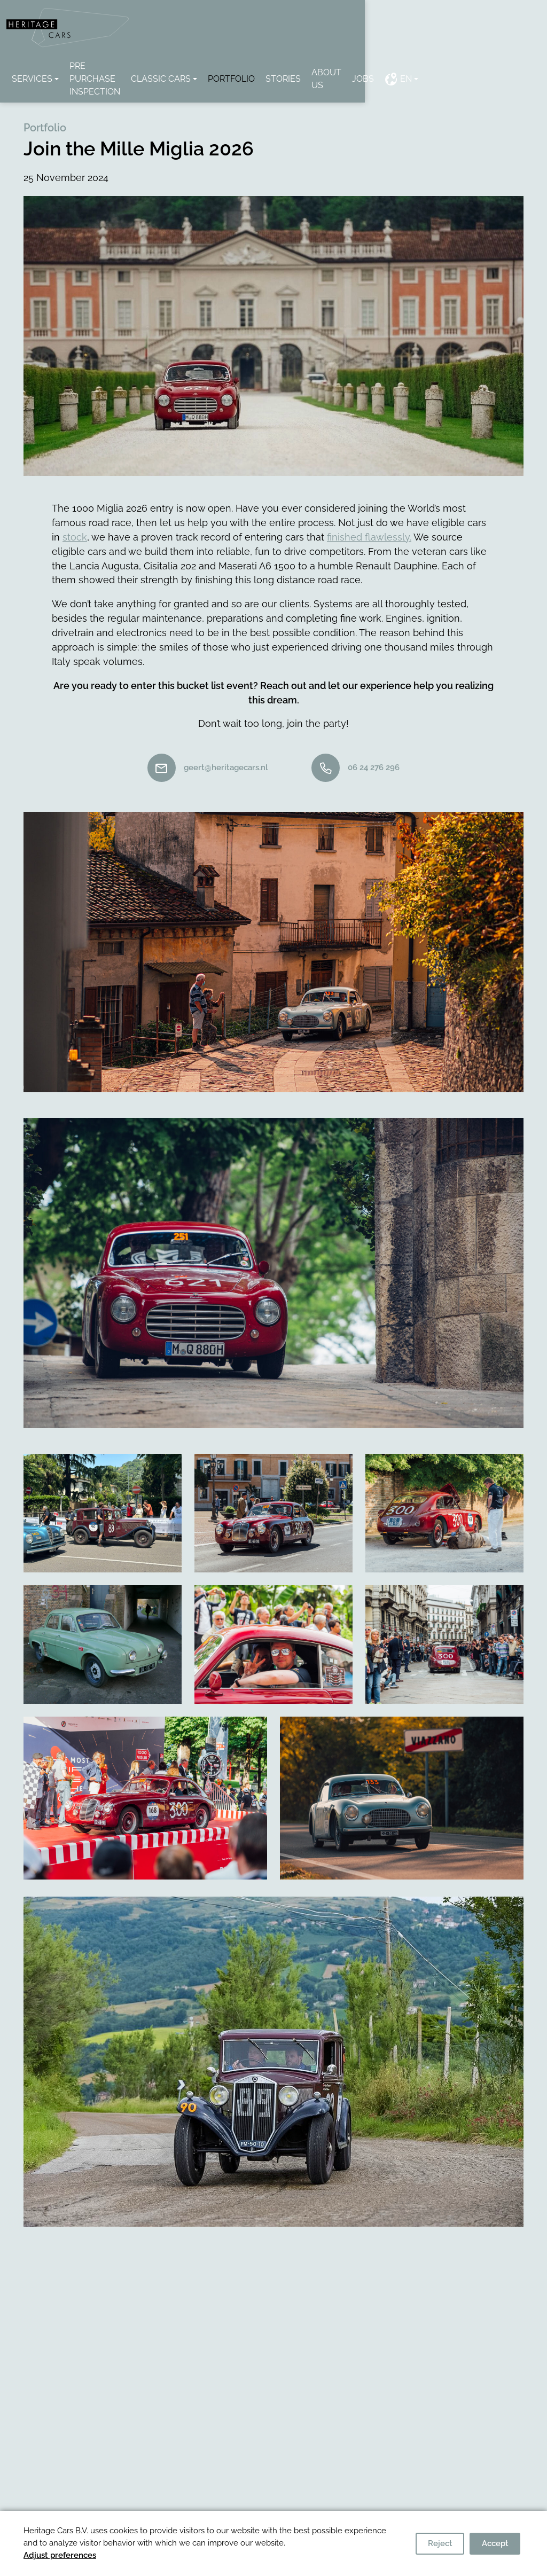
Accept (495, 2543)
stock (74, 512)
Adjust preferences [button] (60, 2555)
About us (419, 67)
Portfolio (317, 67)
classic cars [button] (247, 67)
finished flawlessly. (369, 512)
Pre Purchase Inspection (147, 67)
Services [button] (52, 67)
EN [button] (498, 67)
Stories (369, 67)
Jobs (463, 67)
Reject (440, 2543)
